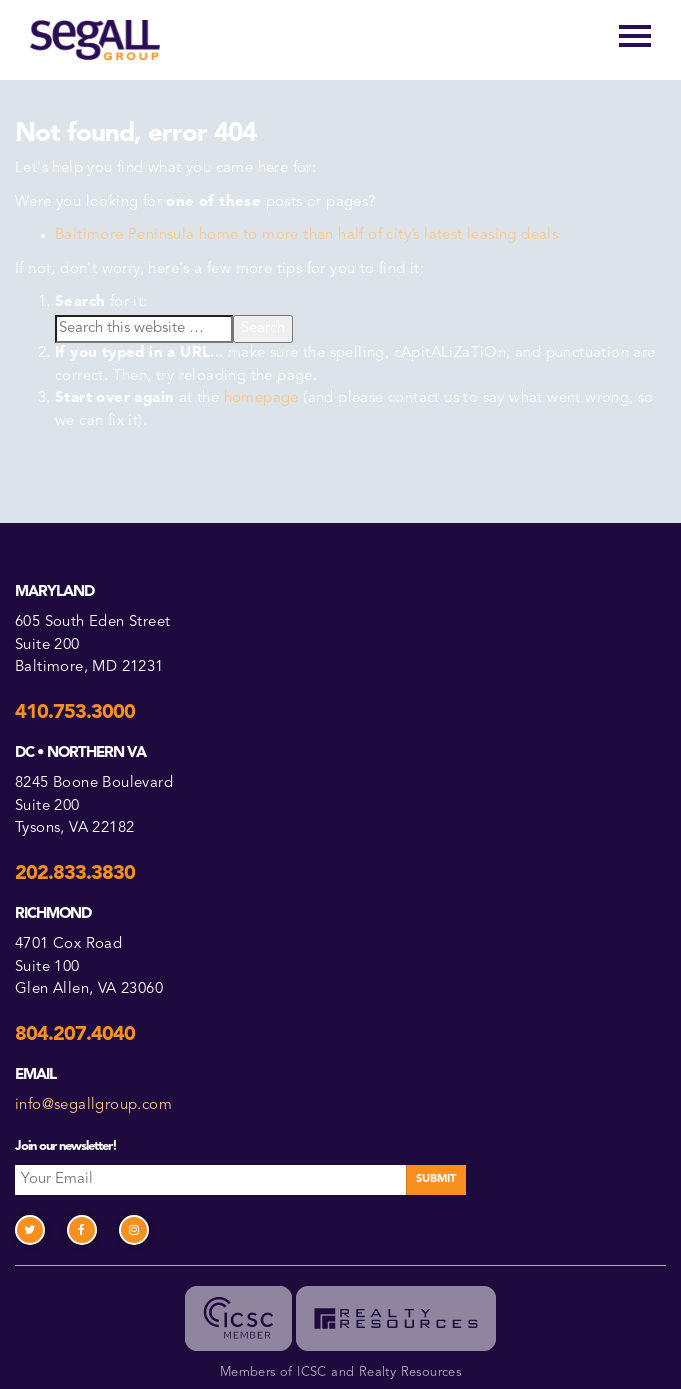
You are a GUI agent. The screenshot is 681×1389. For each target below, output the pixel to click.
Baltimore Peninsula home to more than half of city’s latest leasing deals (306, 235)
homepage (261, 398)
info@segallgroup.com (93, 1105)
